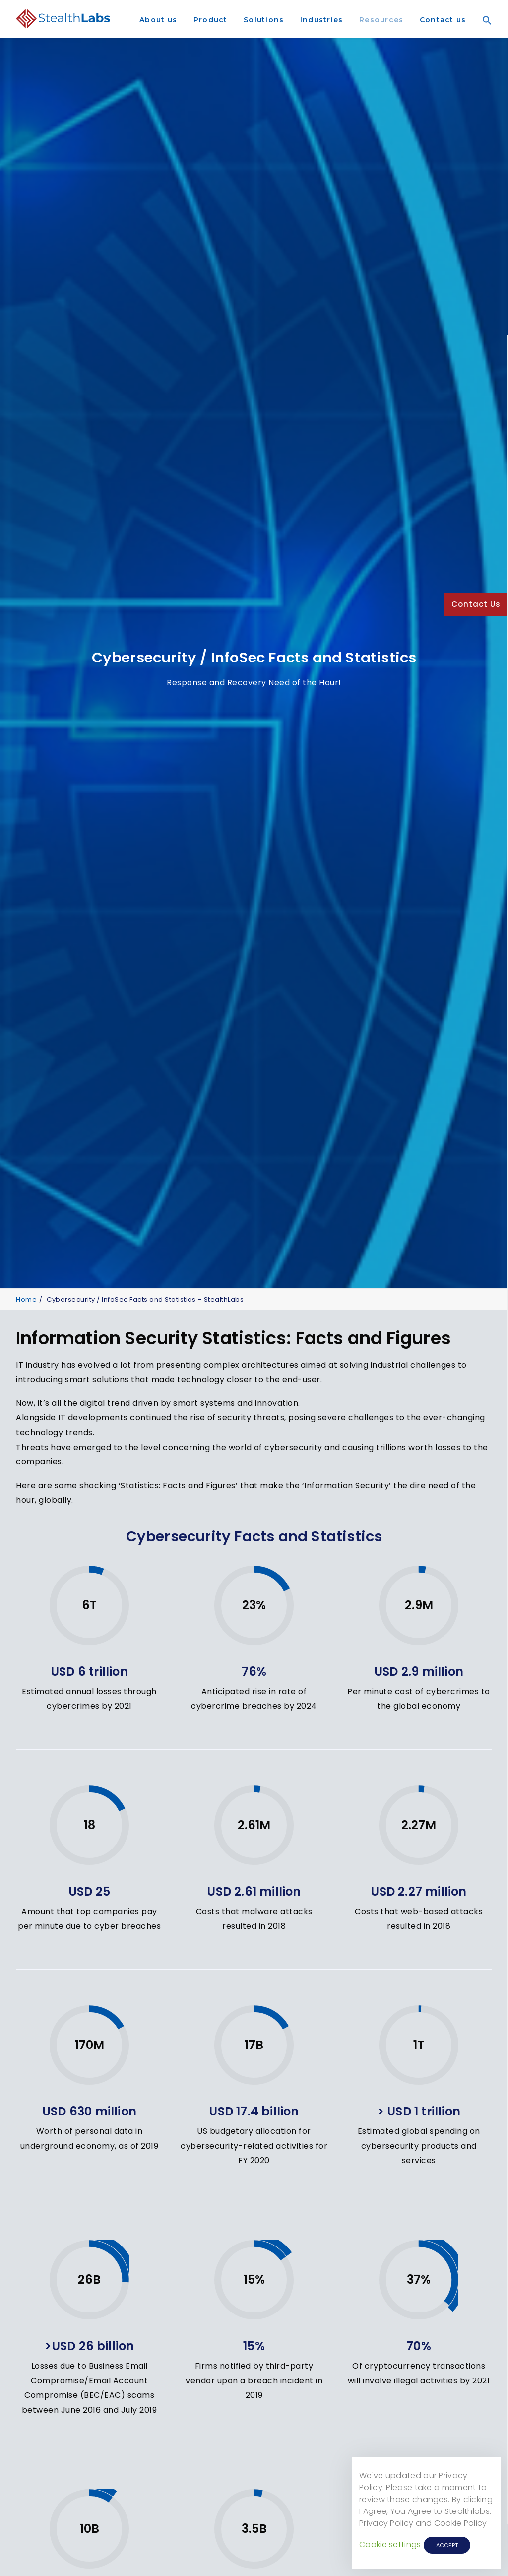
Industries (321, 19)
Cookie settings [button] (390, 2544)
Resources (381, 19)
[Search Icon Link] (483, 34)
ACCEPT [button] (447, 2545)
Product (210, 19)
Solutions (264, 19)
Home (26, 1291)
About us (158, 19)
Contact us (443, 19)
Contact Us (476, 604)
